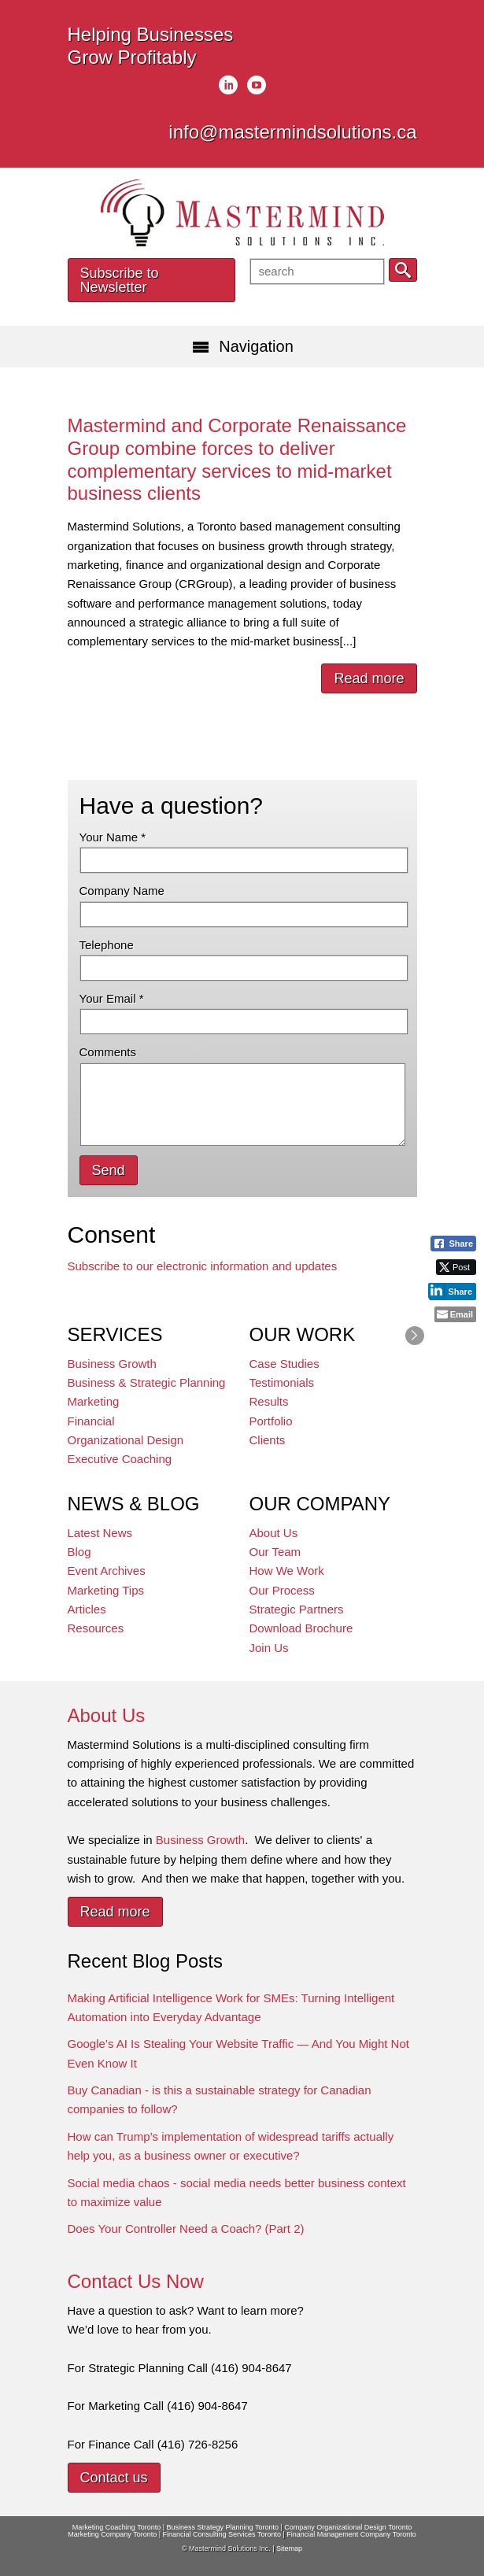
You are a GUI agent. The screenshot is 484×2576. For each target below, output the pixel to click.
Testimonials (282, 1382)
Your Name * (112, 837)
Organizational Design (126, 1440)
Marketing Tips (106, 1590)
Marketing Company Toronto (112, 2534)
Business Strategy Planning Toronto (223, 2527)
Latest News (100, 1532)
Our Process (282, 1590)
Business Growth (112, 1363)
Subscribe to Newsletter (119, 280)
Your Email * (111, 998)
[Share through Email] (455, 1314)
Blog (79, 1551)
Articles (87, 1609)
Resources (96, 1628)
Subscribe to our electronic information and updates (203, 1266)
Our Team (275, 1551)
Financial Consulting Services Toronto (222, 2534)
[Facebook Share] (453, 1243)
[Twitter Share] (456, 1267)
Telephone (106, 945)
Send (108, 1170)
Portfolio (271, 1421)
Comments (108, 1052)
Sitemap (289, 2548)
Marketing (94, 1401)
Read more (369, 678)
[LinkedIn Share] (452, 1291)
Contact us (114, 2477)
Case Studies (284, 1363)
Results (269, 1401)
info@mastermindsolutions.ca (292, 131)
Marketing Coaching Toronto (116, 2527)
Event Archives (107, 1570)
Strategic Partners (296, 1609)
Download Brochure (301, 1628)
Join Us (269, 1647)
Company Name (121, 890)
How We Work (286, 1570)
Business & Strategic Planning (147, 1382)
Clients (267, 1440)
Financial (91, 1421)
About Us (273, 1532)
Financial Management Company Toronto (351, 2534)
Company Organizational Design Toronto (348, 2527)
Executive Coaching (120, 1458)
